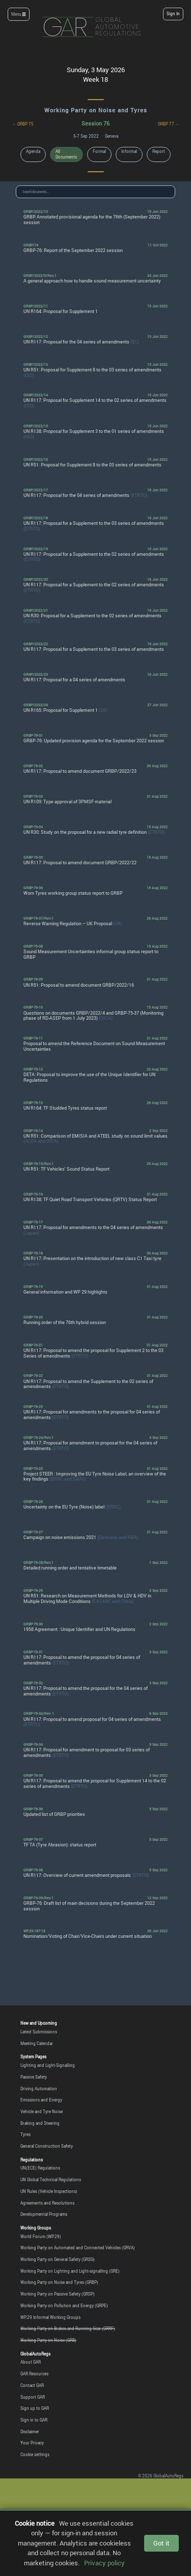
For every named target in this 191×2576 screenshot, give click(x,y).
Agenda (33, 151)
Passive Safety (33, 2077)
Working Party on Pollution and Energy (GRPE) (64, 2305)
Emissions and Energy (41, 2099)
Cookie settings (34, 2454)
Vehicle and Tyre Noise (41, 2111)
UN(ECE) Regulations (40, 2168)
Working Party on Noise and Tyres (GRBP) (59, 2282)
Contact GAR (32, 2385)
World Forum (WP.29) (40, 2236)
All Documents (66, 154)
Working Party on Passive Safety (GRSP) (57, 2294)
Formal (99, 151)
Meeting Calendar (36, 2043)
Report (158, 151)
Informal (129, 151)
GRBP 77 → (168, 124)
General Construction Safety (46, 2146)
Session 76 (95, 123)
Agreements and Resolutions (47, 2203)
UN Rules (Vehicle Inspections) (48, 2191)
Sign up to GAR (34, 2408)
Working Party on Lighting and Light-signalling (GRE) (70, 2271)
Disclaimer (29, 2431)
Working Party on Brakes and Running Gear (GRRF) (67, 2328)
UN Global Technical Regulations (50, 2179)
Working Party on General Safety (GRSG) (57, 2259)
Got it (161, 2543)
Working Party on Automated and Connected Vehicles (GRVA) (77, 2247)
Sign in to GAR (33, 2420)
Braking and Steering (40, 2123)
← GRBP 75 (23, 124)
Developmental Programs (43, 2214)
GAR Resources (34, 2373)
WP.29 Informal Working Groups (50, 2317)
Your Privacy (32, 2442)
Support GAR (32, 2397)
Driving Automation (38, 2088)
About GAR (30, 2362)
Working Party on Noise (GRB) (48, 2340)
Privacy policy (104, 2562)
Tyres (25, 2134)
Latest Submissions (38, 2031)
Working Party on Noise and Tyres (95, 110)
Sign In (173, 13)
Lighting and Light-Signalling (47, 2065)
